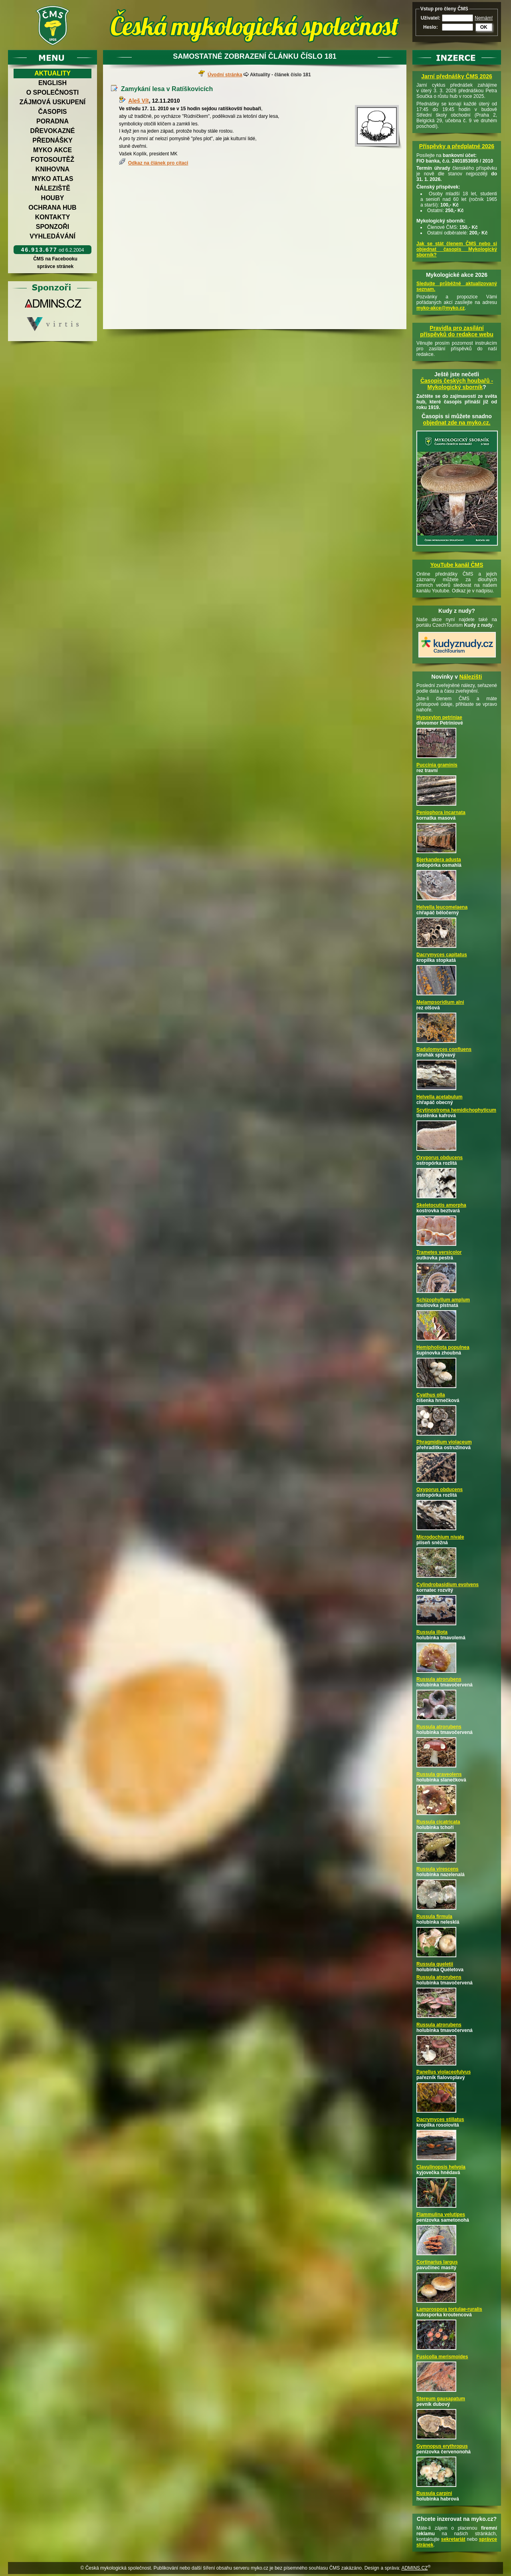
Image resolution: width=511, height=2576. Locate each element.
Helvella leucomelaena (441, 907)
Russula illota (432, 1632)
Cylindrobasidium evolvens (447, 1584)
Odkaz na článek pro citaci (158, 163)
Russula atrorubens (438, 1679)
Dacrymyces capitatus (441, 954)
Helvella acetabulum (439, 1097)
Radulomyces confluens (443, 1049)
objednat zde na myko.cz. (457, 422)
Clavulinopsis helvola (440, 2167)
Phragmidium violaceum (444, 1442)
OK (483, 27)
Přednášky (52, 140)
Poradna (52, 121)
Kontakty (52, 217)
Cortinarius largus (437, 2262)
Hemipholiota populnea (442, 1347)
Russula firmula (434, 1916)
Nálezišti (471, 676)
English (52, 82)
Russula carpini (434, 2493)
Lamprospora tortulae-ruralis (449, 2309)
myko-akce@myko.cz (440, 308)
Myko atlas (52, 178)
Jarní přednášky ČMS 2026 (456, 76)
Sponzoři (52, 226)
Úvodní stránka (225, 74)
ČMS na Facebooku (55, 259)
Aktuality (52, 73)
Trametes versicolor (438, 1252)
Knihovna (52, 169)
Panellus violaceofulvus (443, 2072)
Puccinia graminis (437, 765)
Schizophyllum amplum (443, 1300)
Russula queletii (434, 1964)
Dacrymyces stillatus (440, 2119)
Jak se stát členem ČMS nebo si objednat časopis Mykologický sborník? (456, 249)
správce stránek (55, 266)
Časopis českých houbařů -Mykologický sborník (456, 383)
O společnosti (52, 92)
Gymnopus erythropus (442, 2446)
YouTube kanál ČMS (456, 565)
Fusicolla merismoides (442, 2357)
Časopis (52, 111)
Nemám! (484, 18)
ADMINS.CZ (414, 2568)
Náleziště (52, 188)
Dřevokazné (52, 130)
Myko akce (52, 150)
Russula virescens (437, 1869)
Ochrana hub (52, 207)
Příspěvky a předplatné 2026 (456, 146)
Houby (52, 198)
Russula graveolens (438, 1774)
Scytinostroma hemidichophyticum (456, 1110)
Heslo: (430, 27)
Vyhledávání (52, 236)
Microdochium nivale (440, 1537)
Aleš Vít (138, 100)
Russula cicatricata (438, 1822)
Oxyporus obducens (439, 1157)
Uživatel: (430, 18)
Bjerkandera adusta (438, 859)
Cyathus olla (430, 1395)
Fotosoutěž (52, 159)
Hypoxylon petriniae (439, 717)
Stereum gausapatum (440, 2398)
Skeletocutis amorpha (441, 1205)
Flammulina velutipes (440, 2214)
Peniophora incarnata (440, 812)
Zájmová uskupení (52, 102)
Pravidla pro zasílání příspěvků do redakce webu (456, 331)
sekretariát (453, 2539)
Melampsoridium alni (440, 1002)
